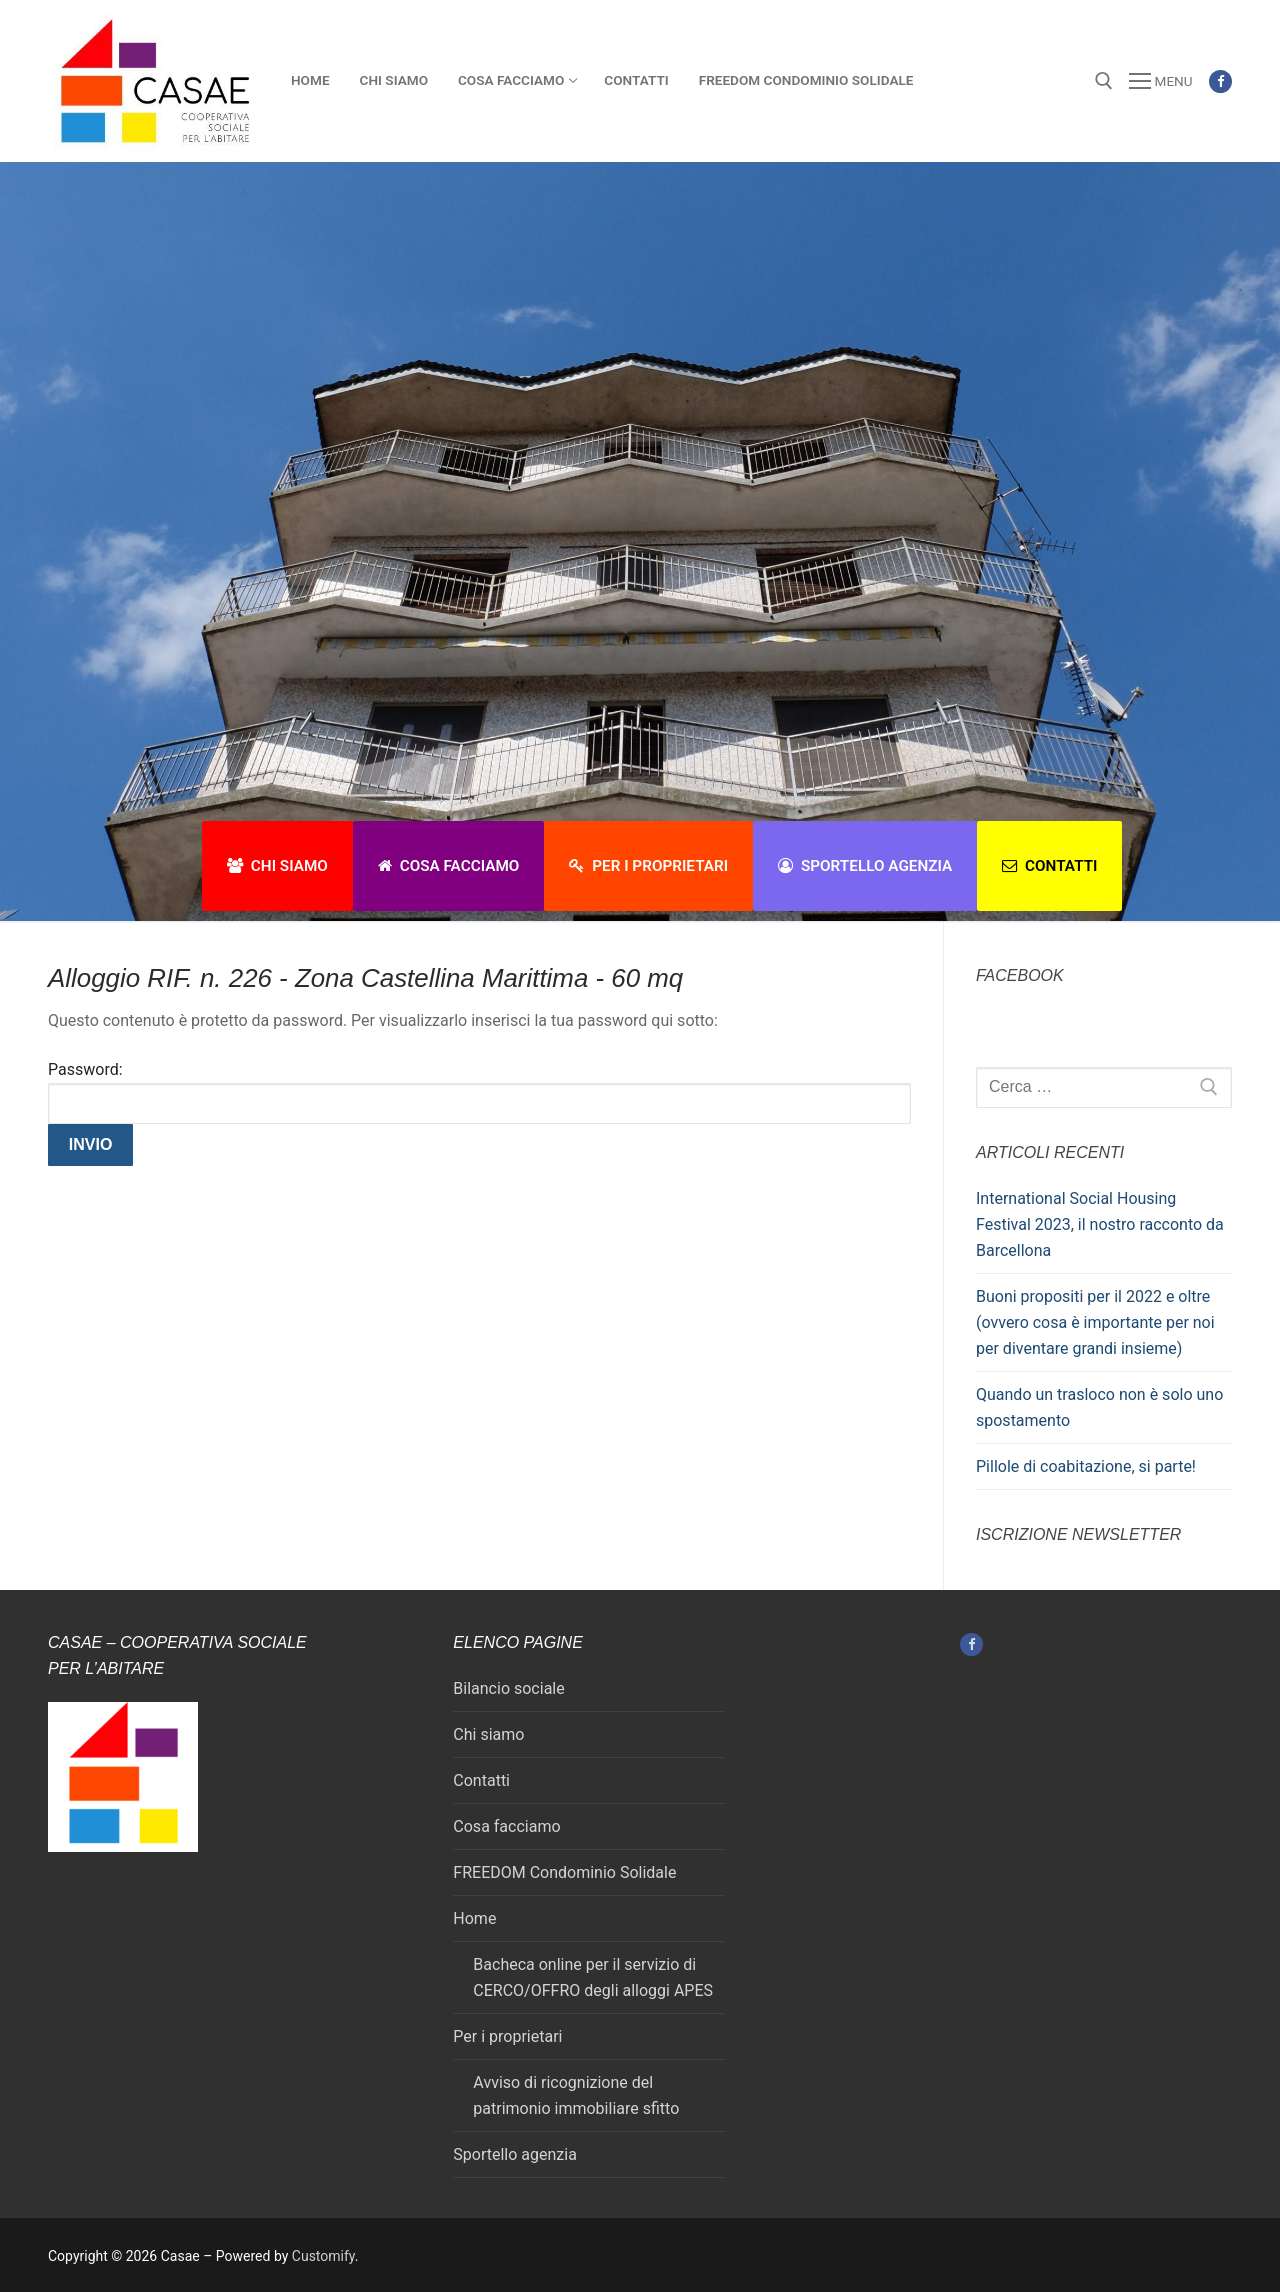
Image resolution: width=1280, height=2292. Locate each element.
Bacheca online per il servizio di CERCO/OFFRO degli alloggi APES (593, 1977)
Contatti (1049, 866)
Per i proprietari (648, 866)
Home (474, 1918)
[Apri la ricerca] (1104, 81)
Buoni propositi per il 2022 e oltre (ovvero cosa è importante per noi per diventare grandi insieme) (1095, 1322)
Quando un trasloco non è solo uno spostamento (1099, 1407)
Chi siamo (277, 866)
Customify (323, 2256)
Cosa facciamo (449, 866)
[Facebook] (1220, 81)
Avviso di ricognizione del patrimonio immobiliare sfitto (576, 2095)
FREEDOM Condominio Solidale (564, 1872)
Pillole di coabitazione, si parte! (1086, 1466)
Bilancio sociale (508, 1688)
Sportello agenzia (865, 866)
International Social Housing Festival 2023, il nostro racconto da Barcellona (1100, 1224)
